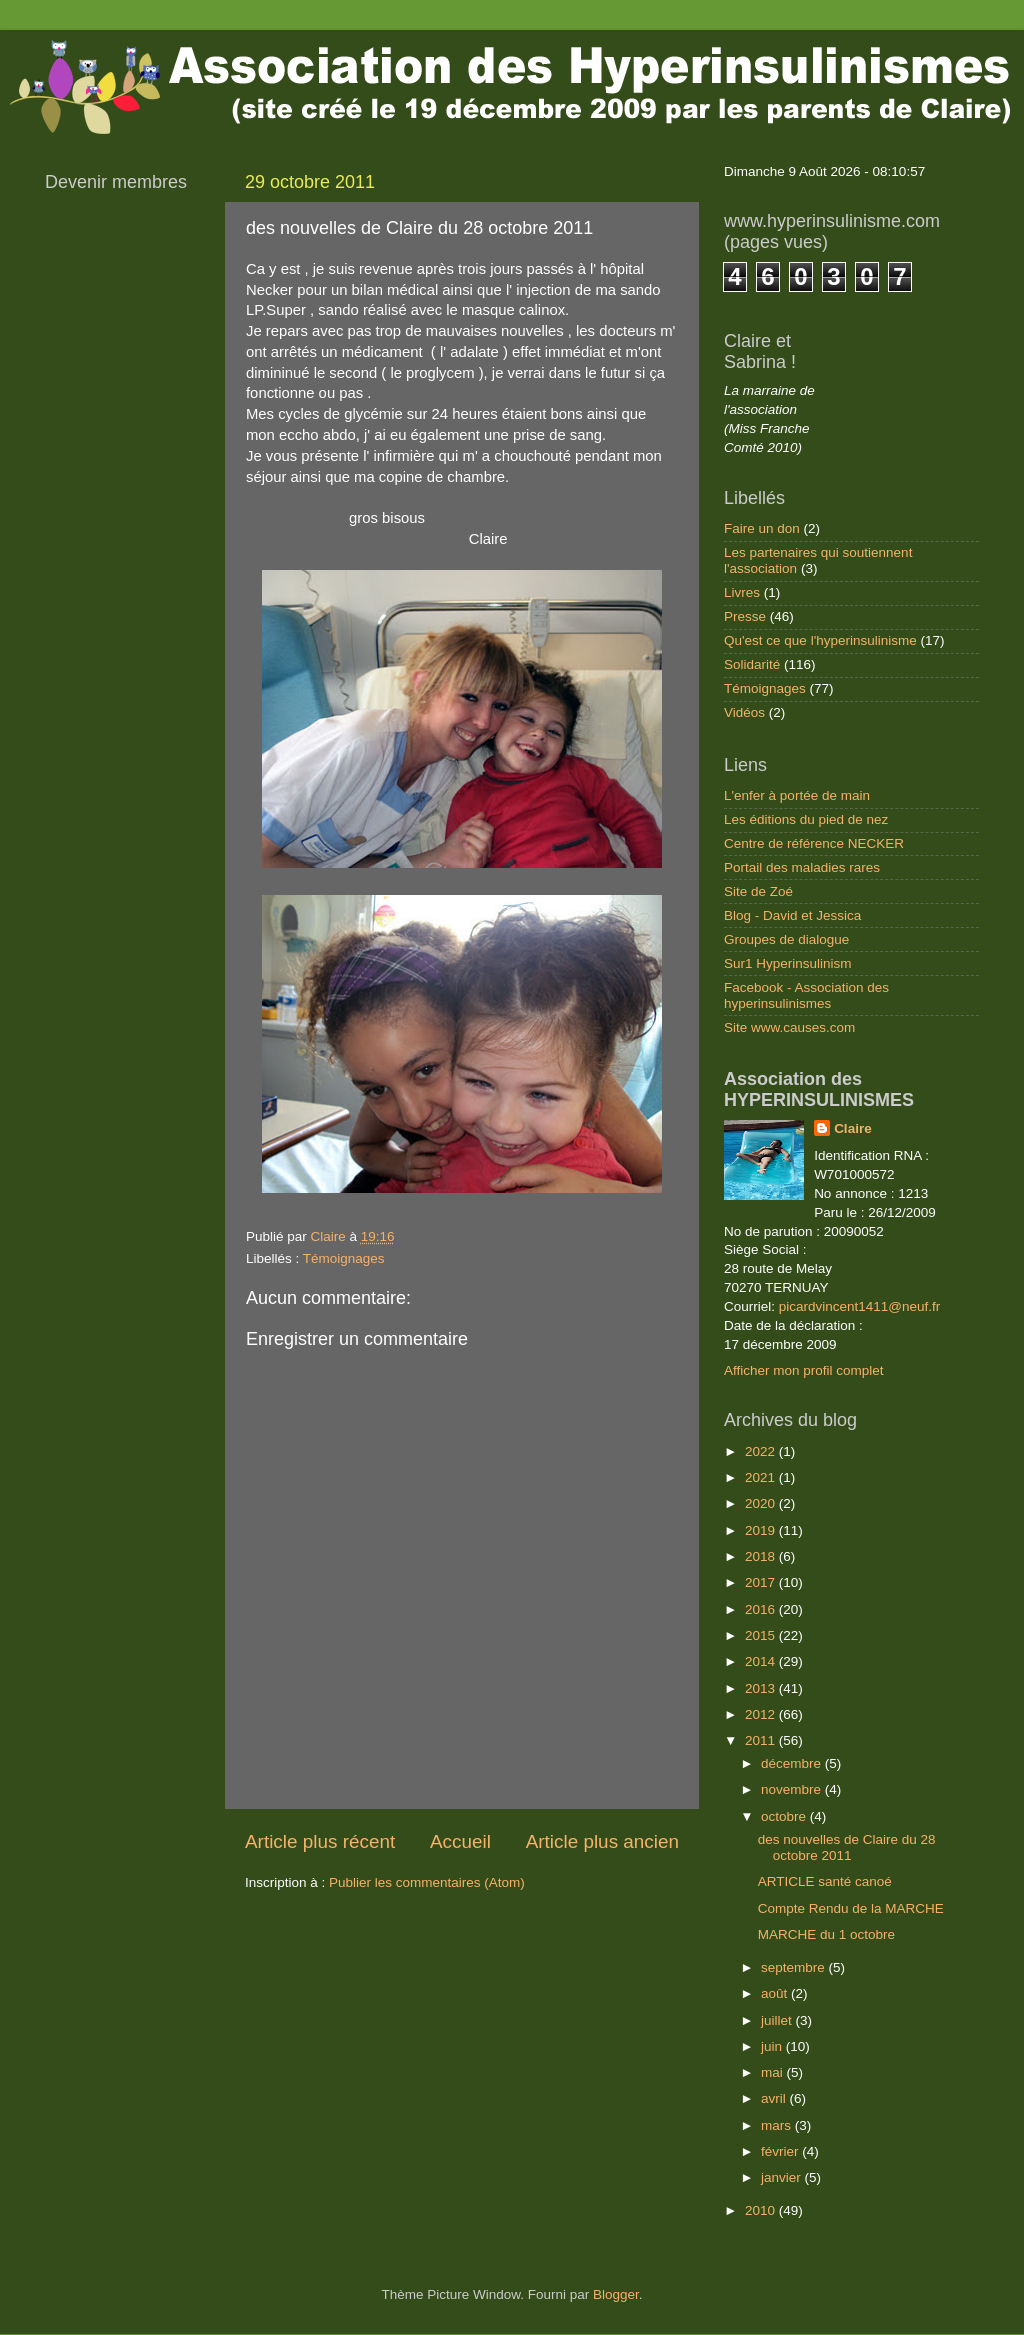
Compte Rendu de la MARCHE (851, 1908)
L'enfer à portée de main (797, 795)
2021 (762, 1477)
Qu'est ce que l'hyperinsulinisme (820, 640)
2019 (762, 1530)
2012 (762, 1714)
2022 (762, 1451)
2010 (762, 2210)
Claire (853, 1128)
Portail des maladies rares (802, 867)
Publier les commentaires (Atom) (427, 1882)
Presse (745, 616)
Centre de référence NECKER (814, 843)
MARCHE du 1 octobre (826, 1934)
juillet (778, 2020)
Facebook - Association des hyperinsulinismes (806, 995)
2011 (762, 1740)
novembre (793, 1789)
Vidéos (744, 712)
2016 (762, 1609)
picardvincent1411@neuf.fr (860, 1306)
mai (774, 2072)
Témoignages (344, 1258)
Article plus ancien (602, 1841)
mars (778, 2125)
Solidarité (752, 664)
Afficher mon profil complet (804, 1370)
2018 (762, 1556)
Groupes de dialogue (786, 939)
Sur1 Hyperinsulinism (788, 963)
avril (775, 2098)
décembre (793, 1763)
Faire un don (762, 528)
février (781, 2151)
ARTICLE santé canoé (825, 1881)
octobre (785, 1816)
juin (773, 2046)
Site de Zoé (758, 891)
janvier (783, 2177)
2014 (762, 1661)
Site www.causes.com (789, 1027)
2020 (762, 1503)
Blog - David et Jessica (792, 915)
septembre (795, 1967)
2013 (762, 1688)
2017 (762, 1582)
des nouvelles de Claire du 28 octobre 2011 (847, 1847)
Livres (742, 592)
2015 (762, 1635)
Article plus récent (320, 1841)
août (776, 1993)
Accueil (460, 1841)
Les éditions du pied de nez (806, 819)
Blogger (616, 2294)
